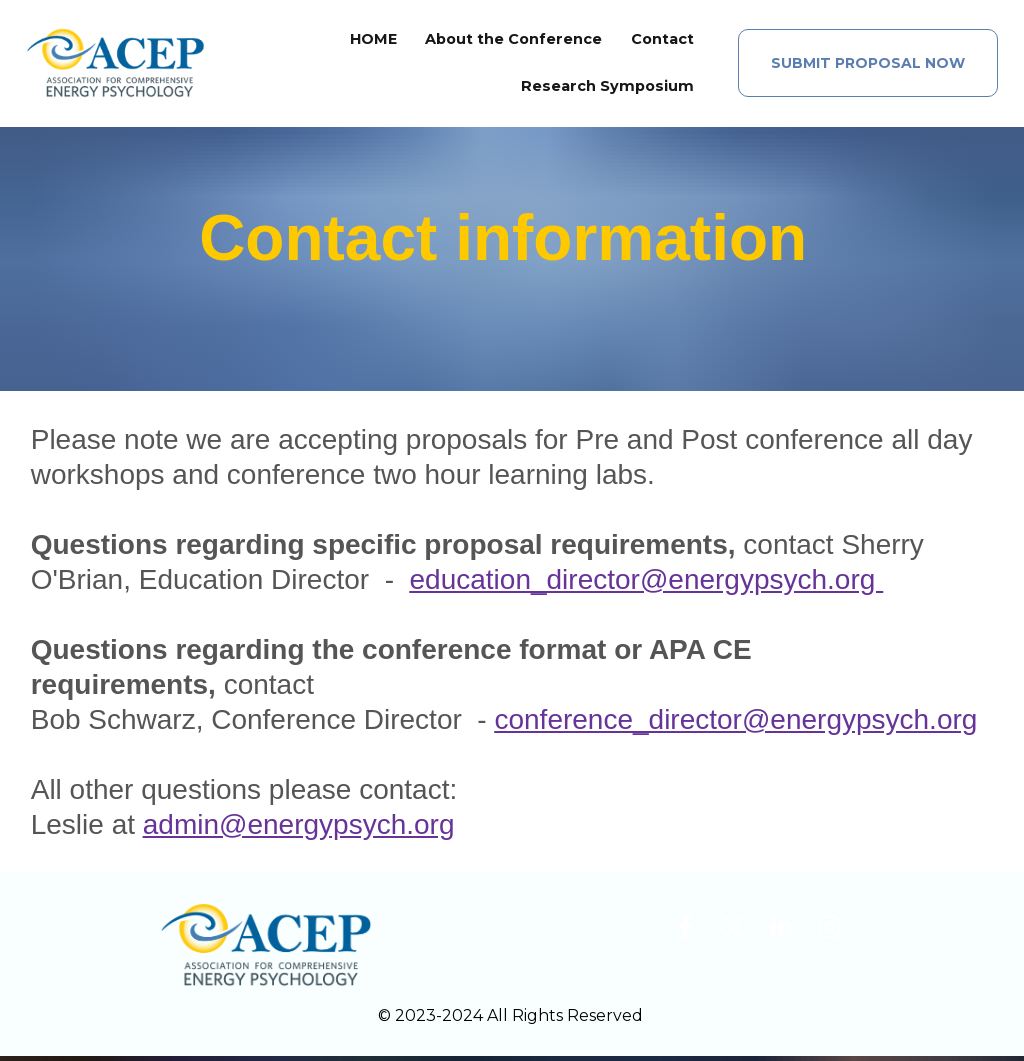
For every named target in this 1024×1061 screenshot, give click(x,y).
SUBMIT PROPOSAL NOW (868, 66)
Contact (662, 42)
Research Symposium (607, 89)
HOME (373, 42)
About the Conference (513, 42)
